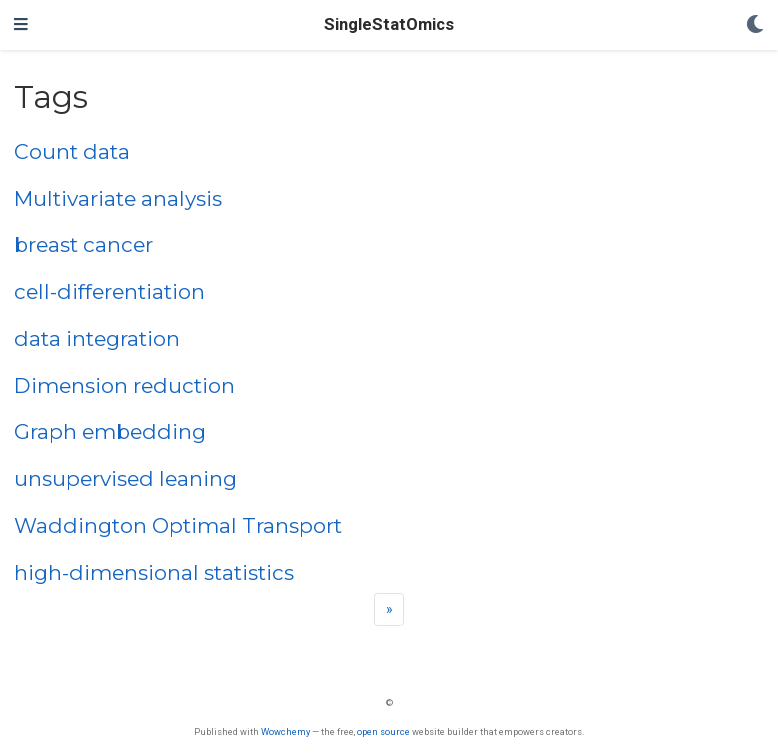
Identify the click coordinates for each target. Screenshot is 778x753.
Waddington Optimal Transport (178, 525)
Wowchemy (285, 731)
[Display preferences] (755, 25)
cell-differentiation (109, 291)
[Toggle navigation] (21, 25)
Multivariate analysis (118, 198)
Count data (72, 151)
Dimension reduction (124, 385)
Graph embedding (110, 431)
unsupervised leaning (125, 478)
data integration (97, 338)
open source (383, 731)
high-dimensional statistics (154, 572)
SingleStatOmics (389, 24)
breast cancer (83, 244)
